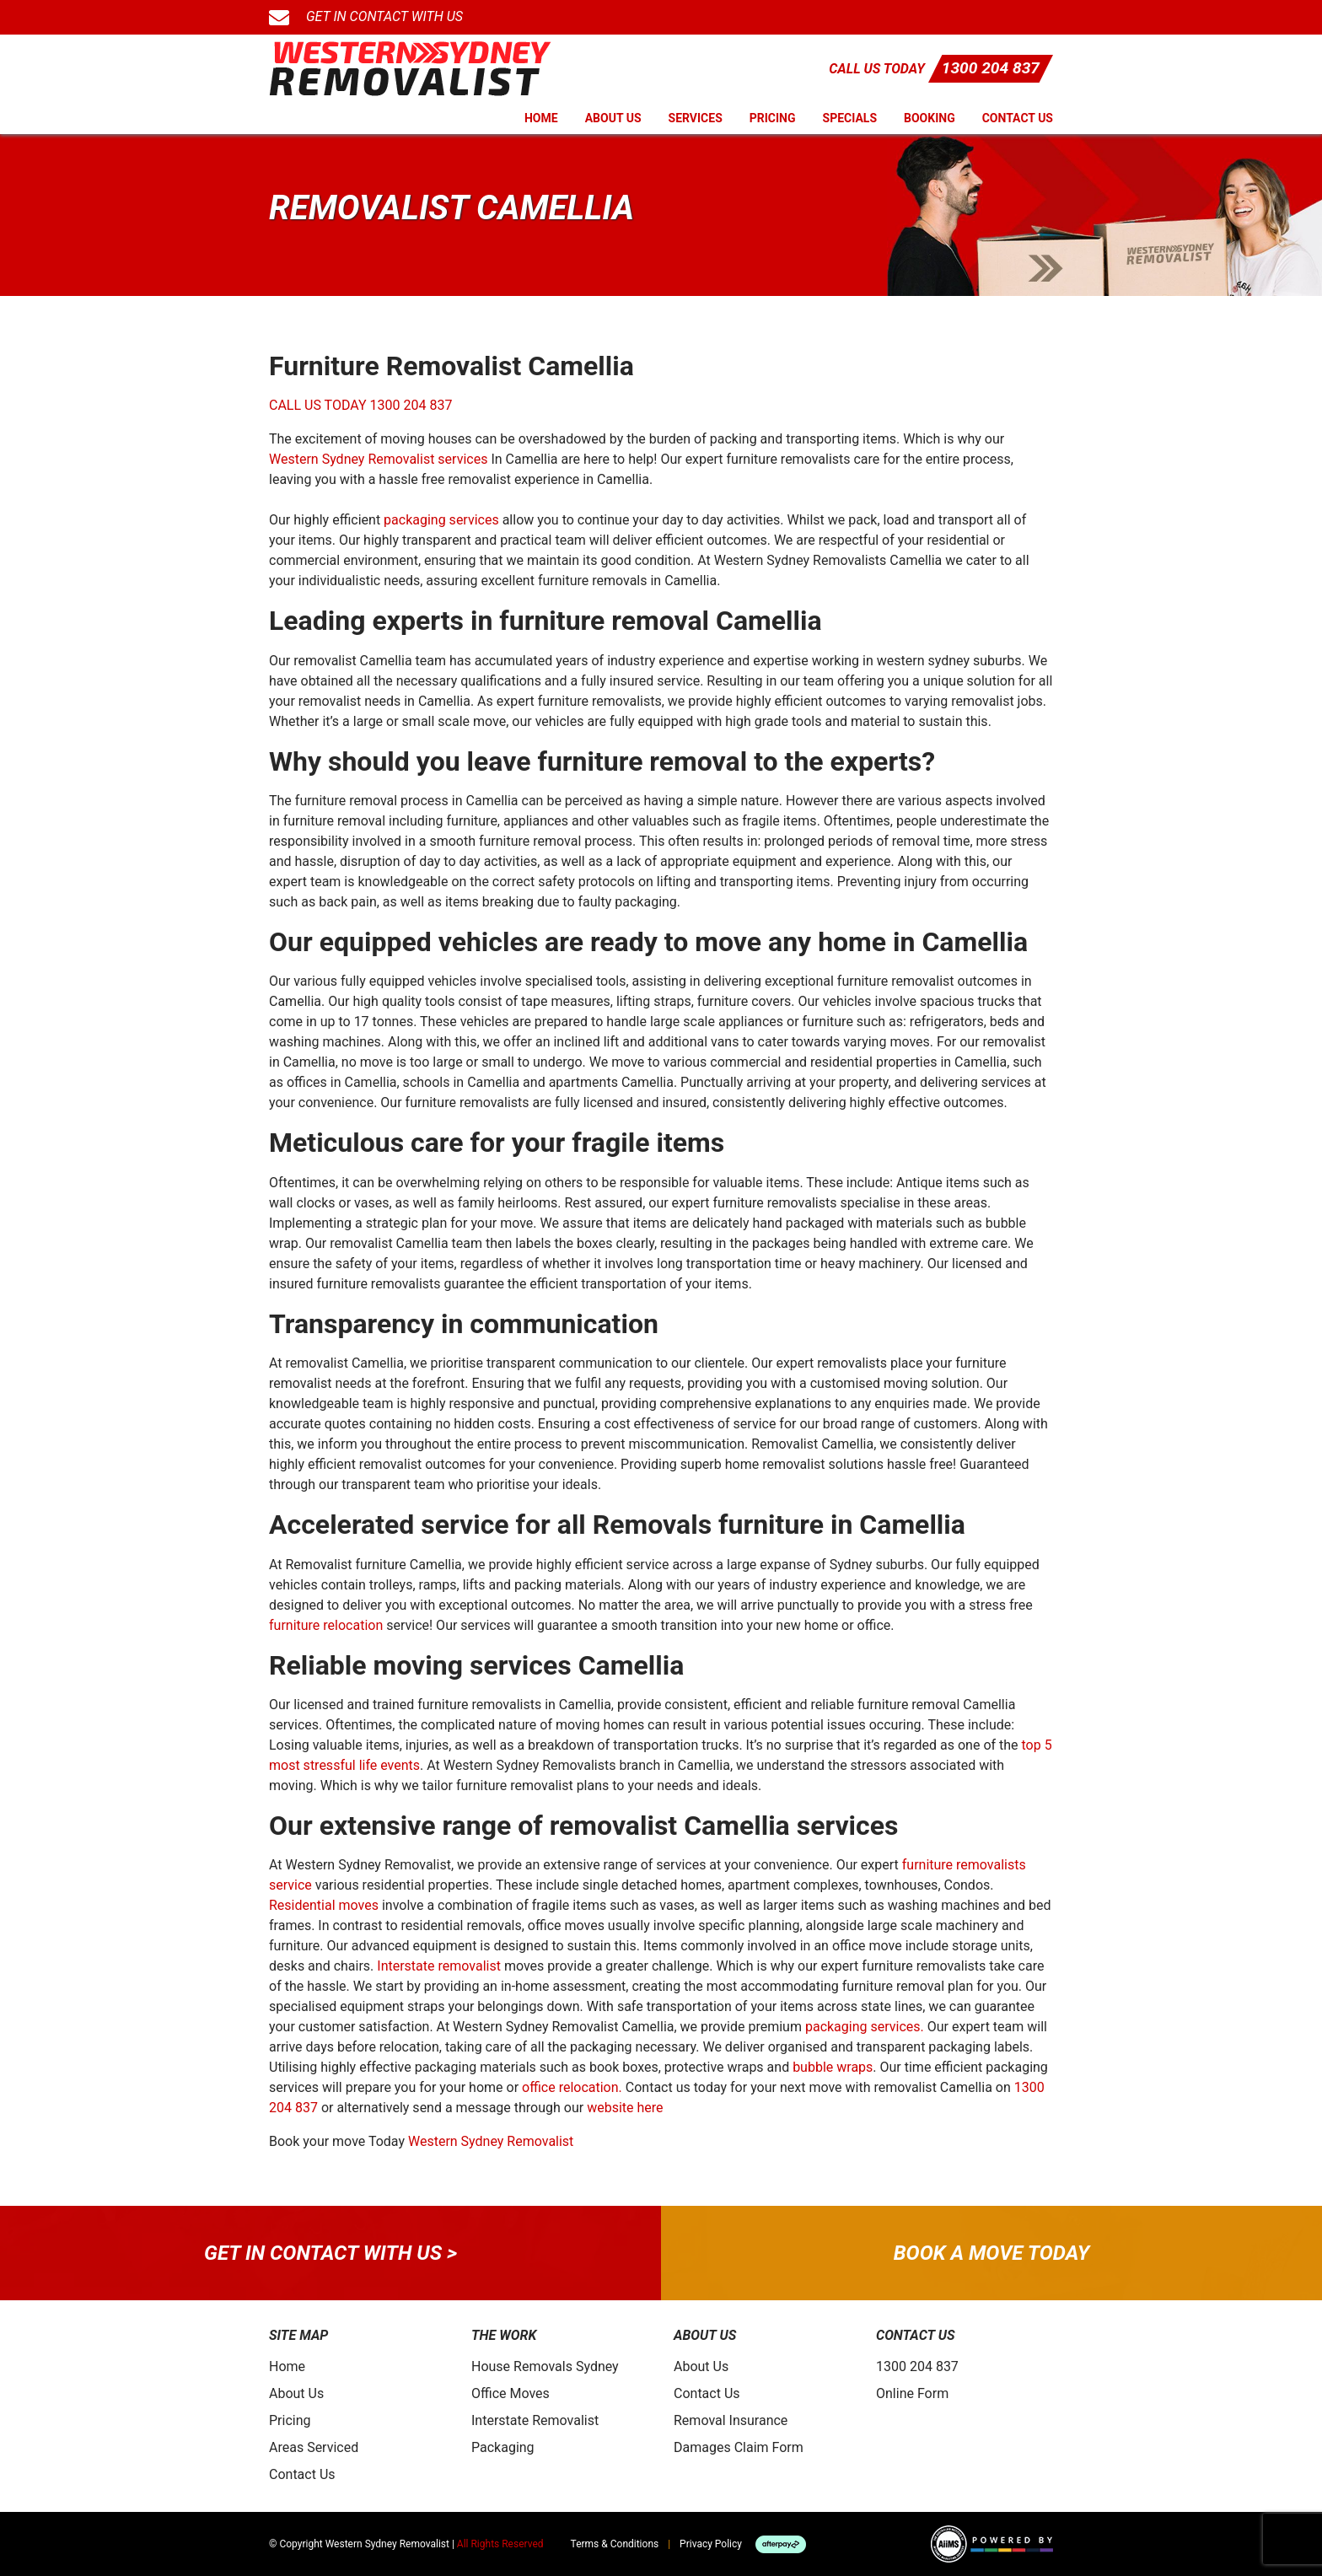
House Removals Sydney (545, 2366)
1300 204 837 (991, 68)
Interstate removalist (439, 1966)
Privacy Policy (711, 2544)
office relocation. (572, 2087)
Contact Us (1017, 118)
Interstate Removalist (535, 2420)
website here (625, 2108)
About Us (613, 118)
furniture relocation (326, 1625)
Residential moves (324, 1905)
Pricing (773, 118)
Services (696, 118)
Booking (929, 118)
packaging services (441, 520)
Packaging (503, 2447)
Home (541, 118)
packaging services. (864, 2027)
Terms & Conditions (615, 2544)
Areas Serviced (313, 2447)
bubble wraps (833, 2067)
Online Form (912, 2393)
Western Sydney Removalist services (378, 459)
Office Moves (510, 2393)
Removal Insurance (730, 2420)
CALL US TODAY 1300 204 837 (360, 405)
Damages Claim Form (738, 2447)
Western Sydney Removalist (490, 2141)
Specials (850, 118)
